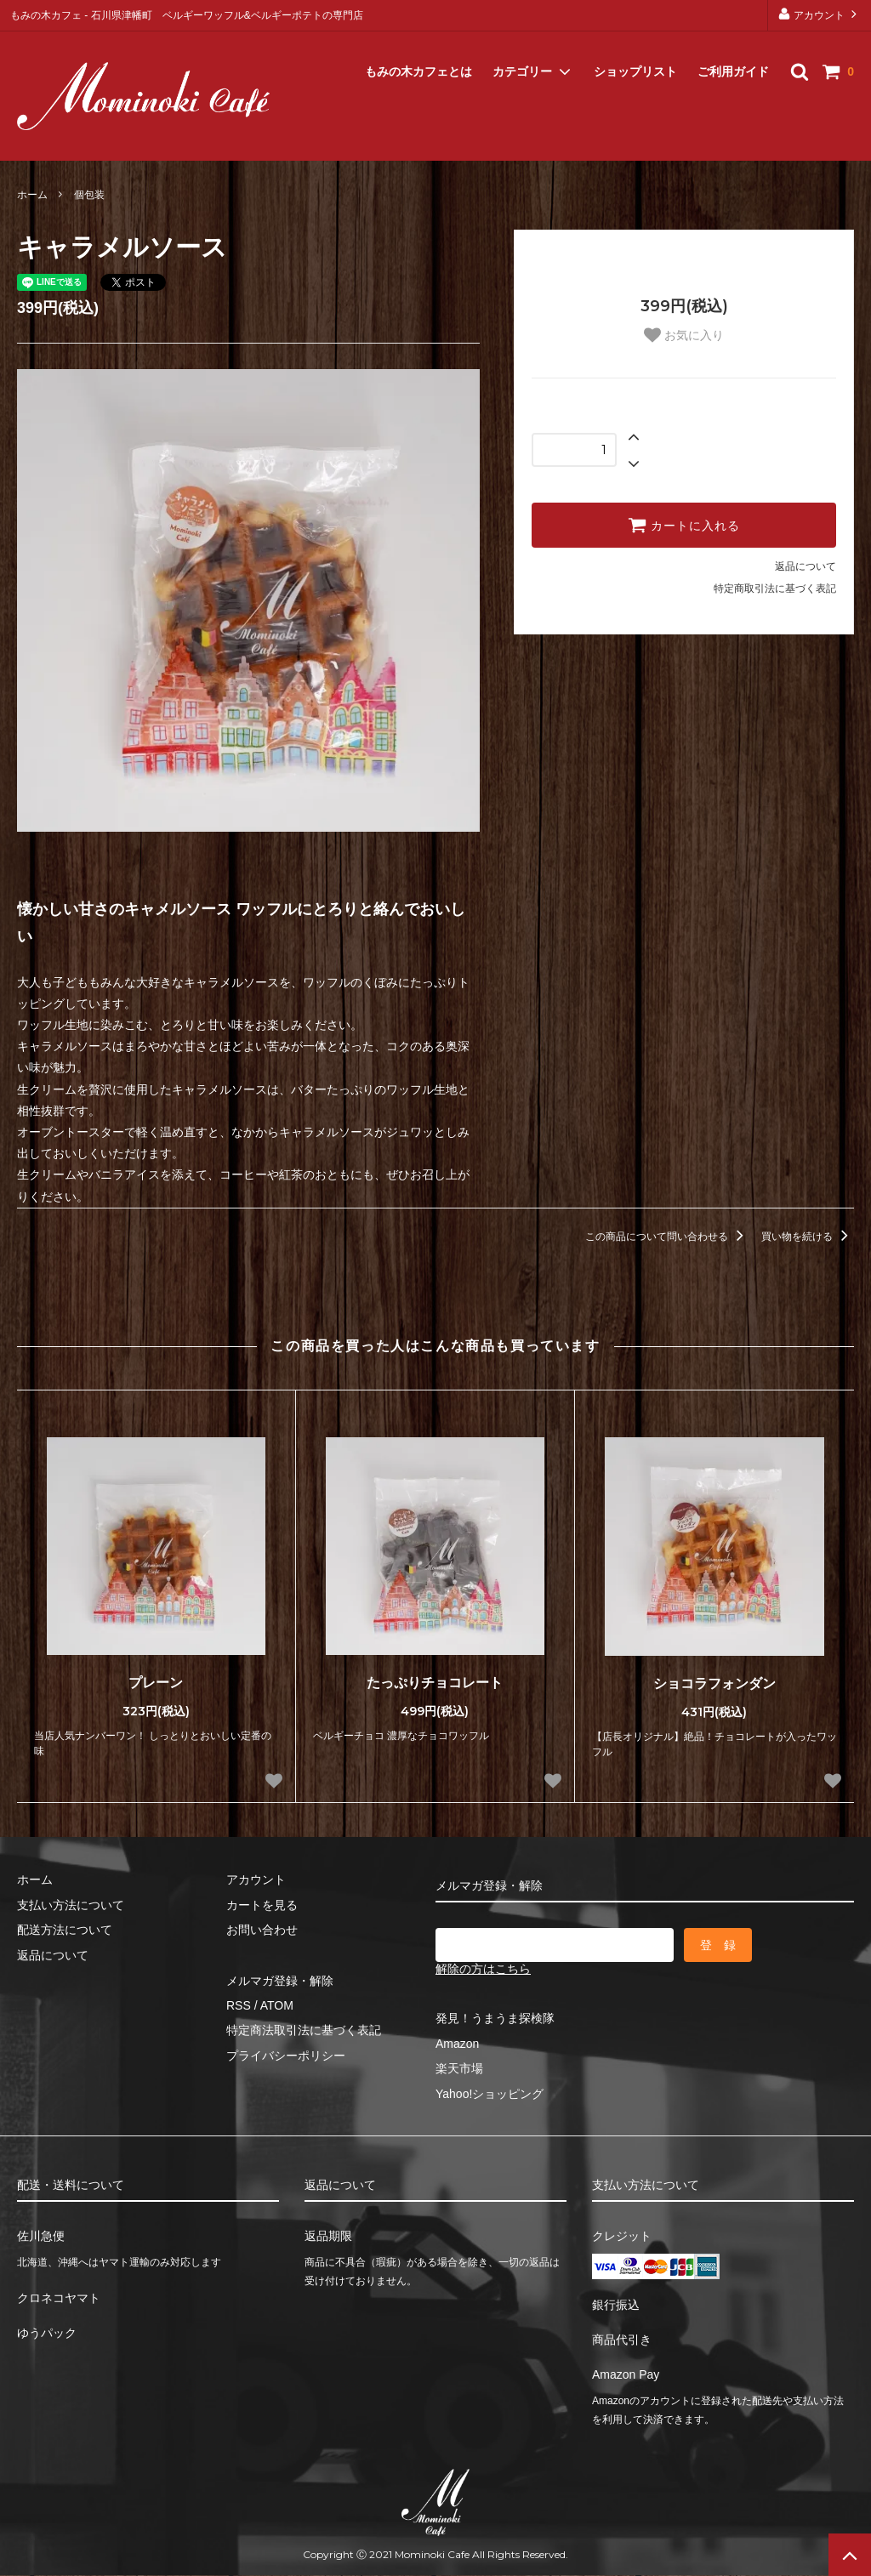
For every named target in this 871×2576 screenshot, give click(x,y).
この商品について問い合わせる (667, 1237)
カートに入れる (684, 524)
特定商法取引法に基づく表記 (303, 2030)
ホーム (32, 195)
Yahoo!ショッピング (490, 2094)
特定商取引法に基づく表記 (775, 588)
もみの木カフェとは (418, 51)
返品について (805, 566)
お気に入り (684, 335)
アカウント (819, 14)
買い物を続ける (807, 1237)
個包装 (89, 195)
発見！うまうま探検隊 (495, 2018)
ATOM (276, 2005)
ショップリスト (635, 51)
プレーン (155, 1682)
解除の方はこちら (483, 1969)
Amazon (457, 2043)
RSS (238, 2005)
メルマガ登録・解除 (74, 138)
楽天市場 (459, 2068)
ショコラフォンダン (714, 1683)
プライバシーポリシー (285, 2055)
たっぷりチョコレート (435, 1682)
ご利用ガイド (733, 51)
